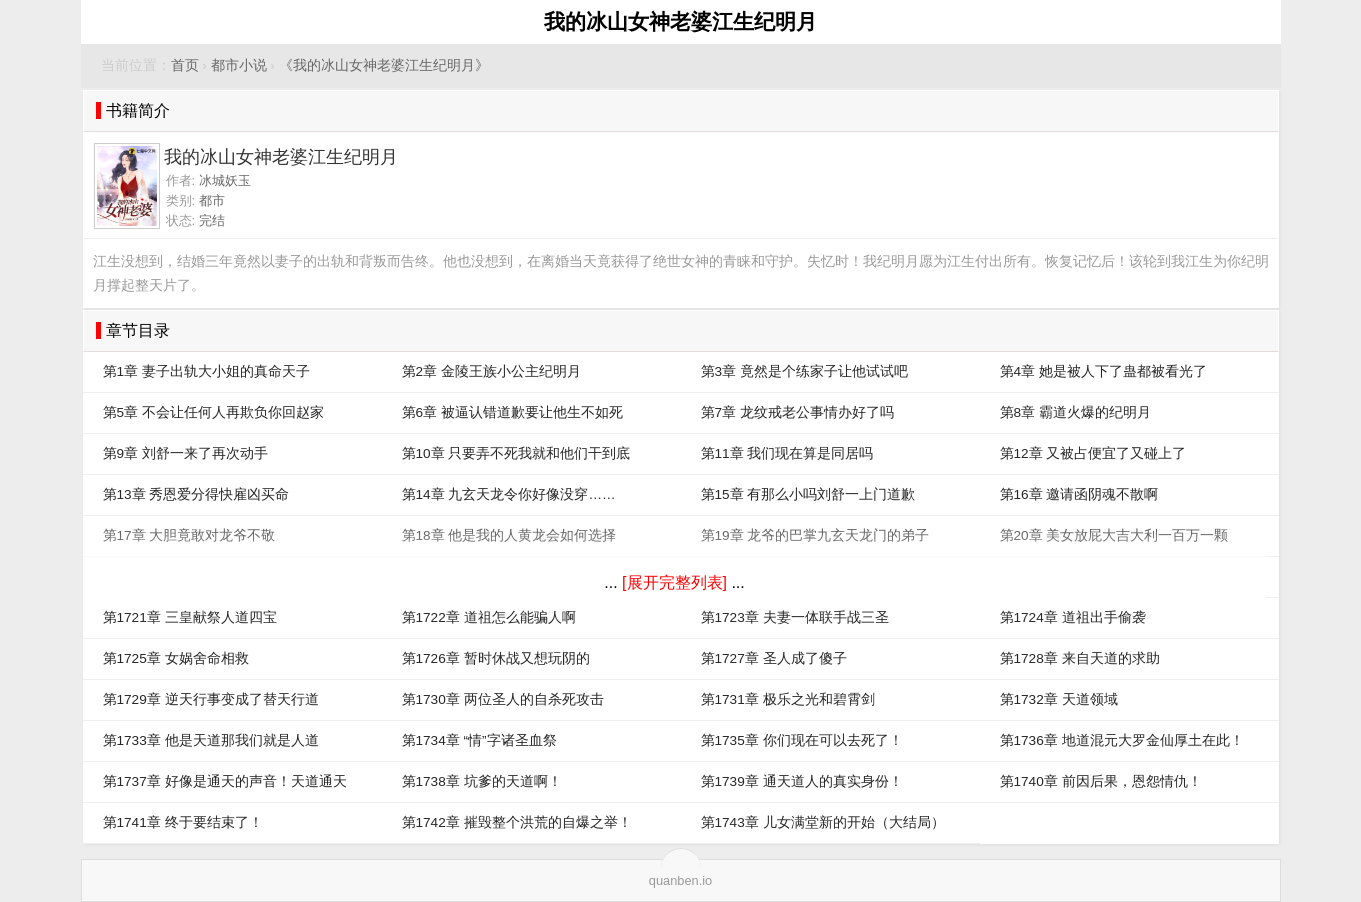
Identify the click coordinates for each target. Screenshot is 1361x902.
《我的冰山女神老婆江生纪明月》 (384, 65)
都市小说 (239, 65)
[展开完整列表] (674, 582)
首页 (185, 65)
